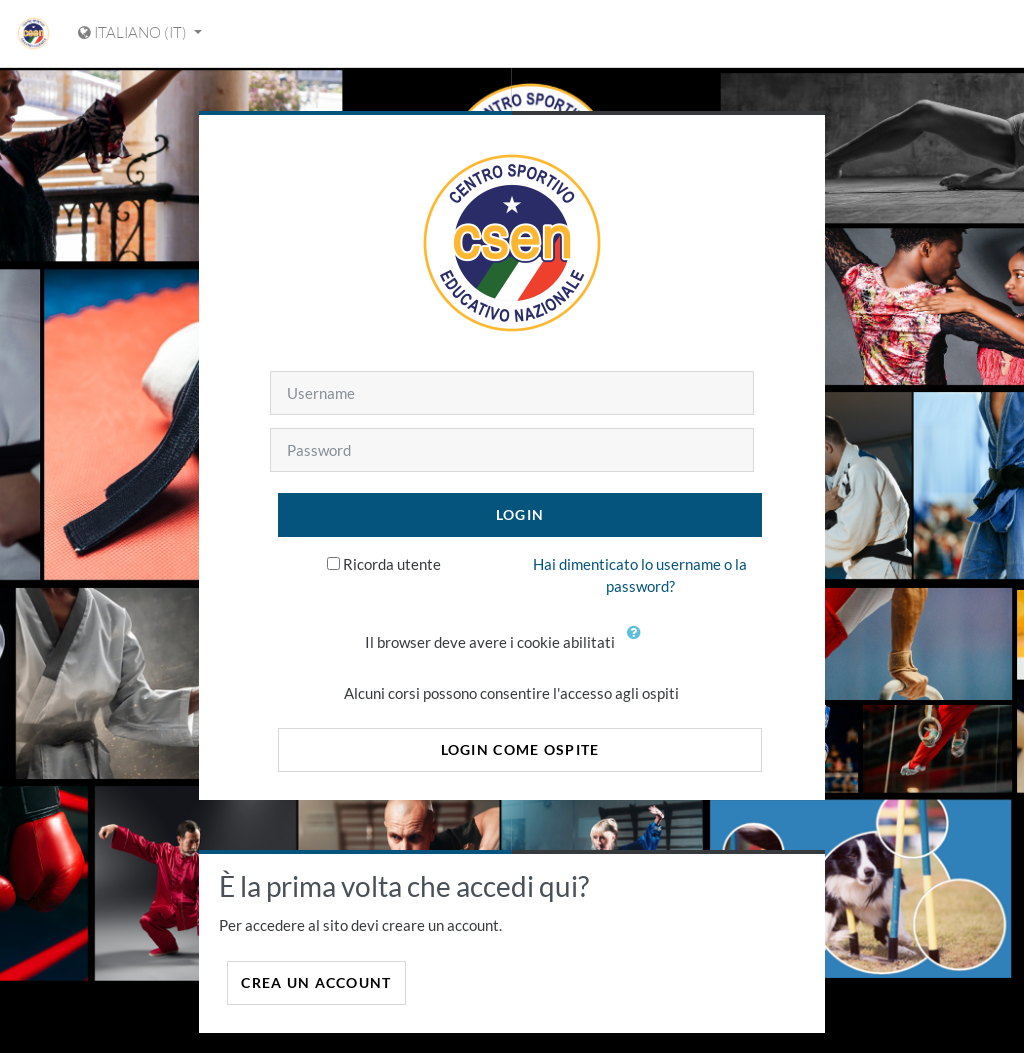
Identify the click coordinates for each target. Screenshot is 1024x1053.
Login (520, 514)
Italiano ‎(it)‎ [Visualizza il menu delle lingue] (134, 32)
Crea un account (316, 982)
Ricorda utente (392, 564)
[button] (638, 644)
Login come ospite (520, 749)
